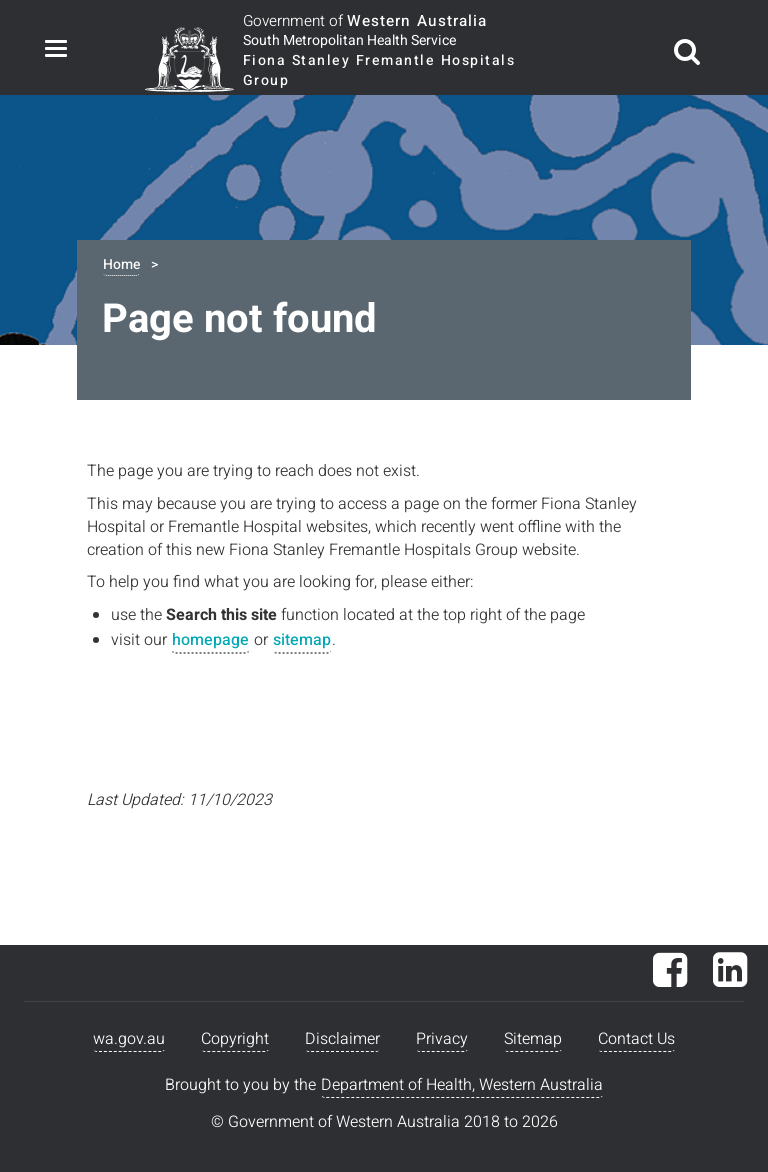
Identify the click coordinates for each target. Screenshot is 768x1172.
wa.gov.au (129, 1039)
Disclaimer (342, 1039)
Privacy (442, 1039)
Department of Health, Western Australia (462, 1085)
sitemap (302, 640)
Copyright (235, 1039)
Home (121, 264)
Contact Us (636, 1039)
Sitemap (533, 1039)
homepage (210, 640)
